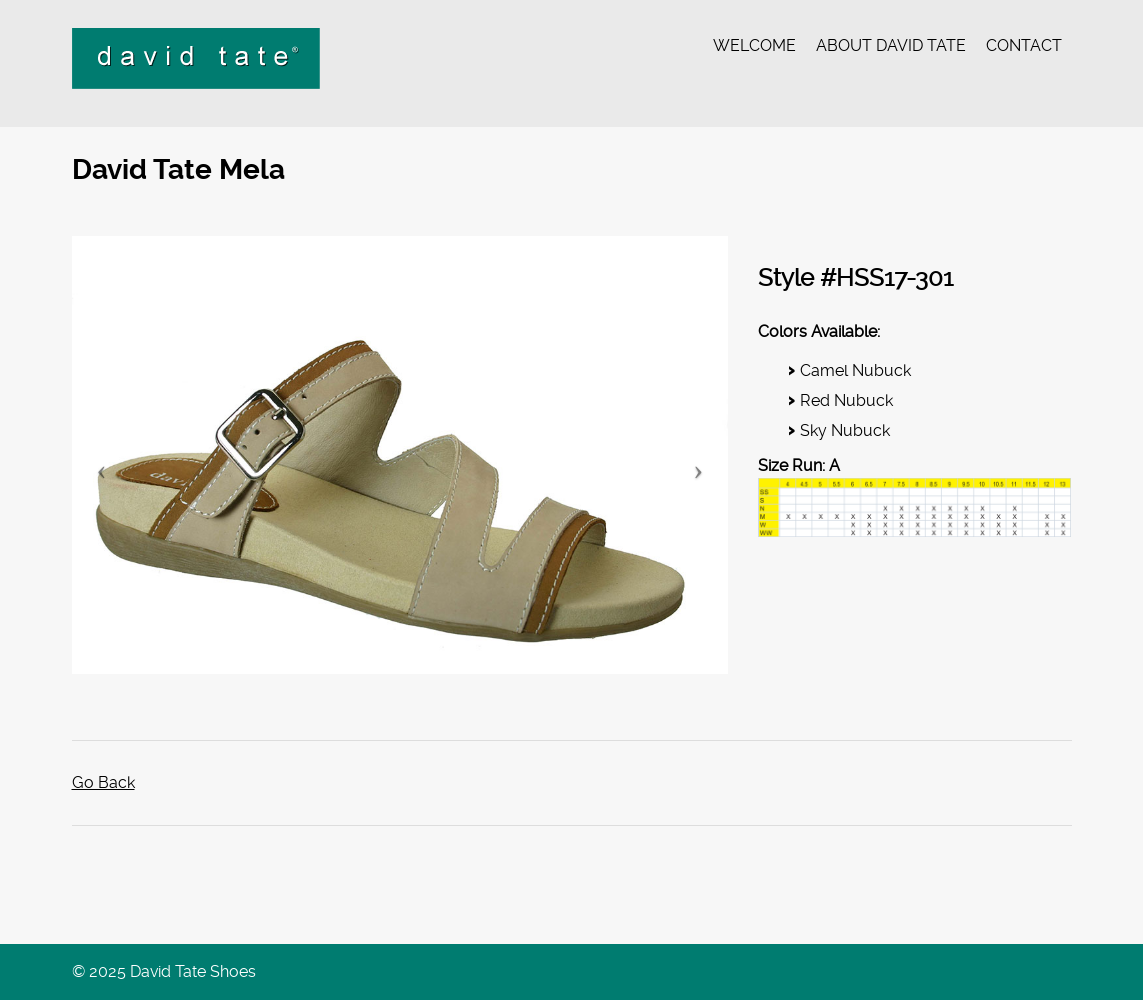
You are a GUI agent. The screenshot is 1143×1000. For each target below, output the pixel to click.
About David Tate (891, 45)
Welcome (754, 45)
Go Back (103, 782)
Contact (1024, 45)
